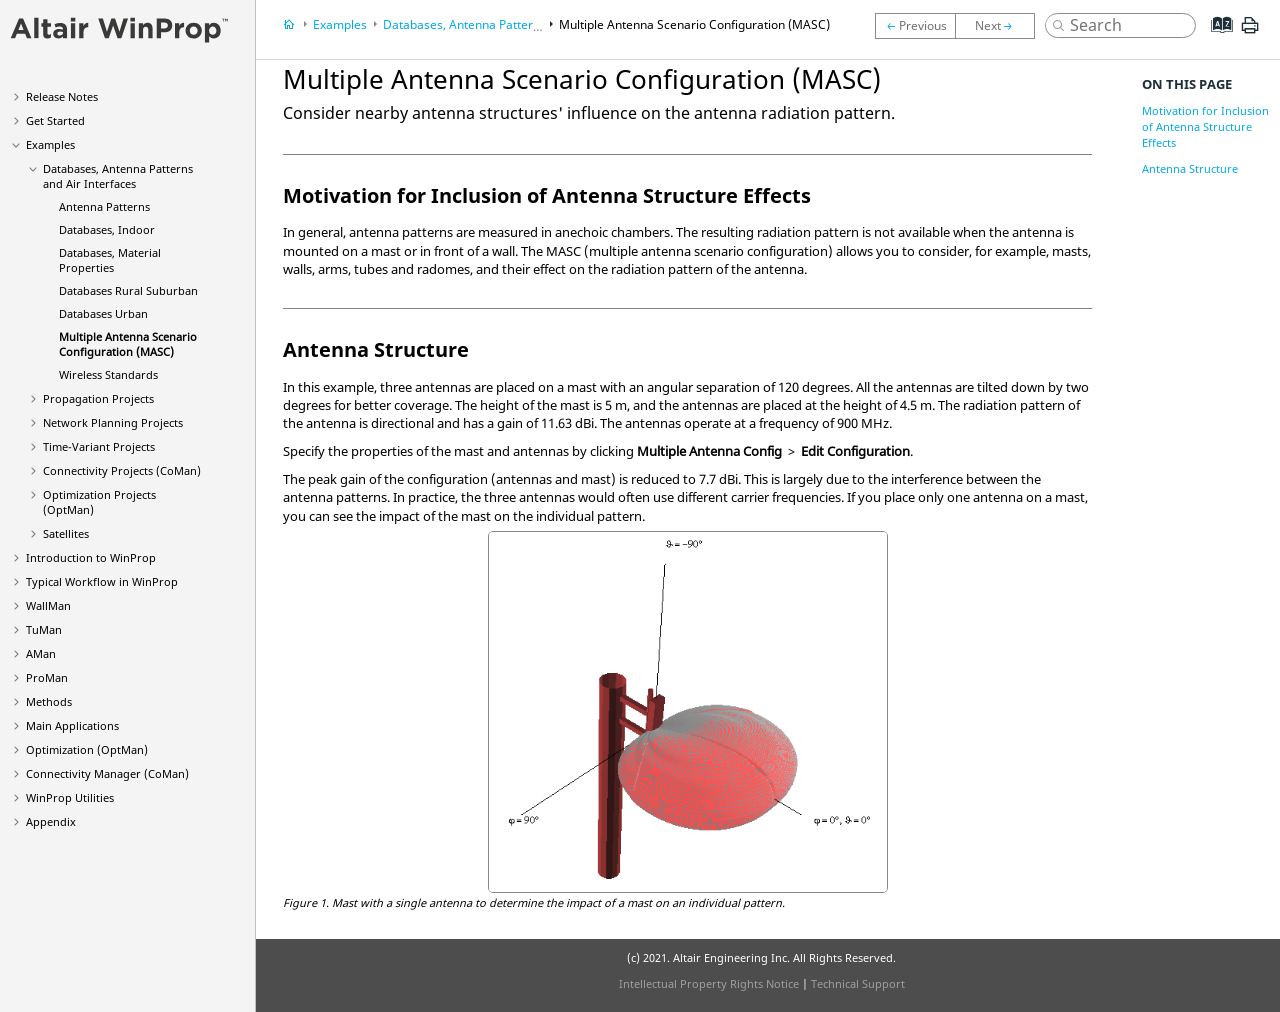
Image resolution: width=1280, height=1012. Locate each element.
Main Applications (72, 725)
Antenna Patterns (104, 206)
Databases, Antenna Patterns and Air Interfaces (118, 176)
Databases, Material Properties (110, 260)
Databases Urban (103, 313)
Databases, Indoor (107, 229)
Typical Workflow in (102, 581)
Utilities (70, 797)
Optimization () (87, 749)
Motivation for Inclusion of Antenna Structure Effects (1205, 126)
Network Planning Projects (113, 422)
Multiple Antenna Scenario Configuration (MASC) (128, 344)
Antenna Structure (1190, 168)
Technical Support (858, 983)
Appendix (51, 821)
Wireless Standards (108, 374)
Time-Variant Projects (99, 446)
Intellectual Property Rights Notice (709, 983)
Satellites (66, 533)
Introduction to (91, 557)
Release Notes (62, 96)
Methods (49, 701)
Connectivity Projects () (122, 470)
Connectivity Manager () (107, 773)
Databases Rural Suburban (128, 290)
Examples (50, 144)
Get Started (55, 120)
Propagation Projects (98, 398)
